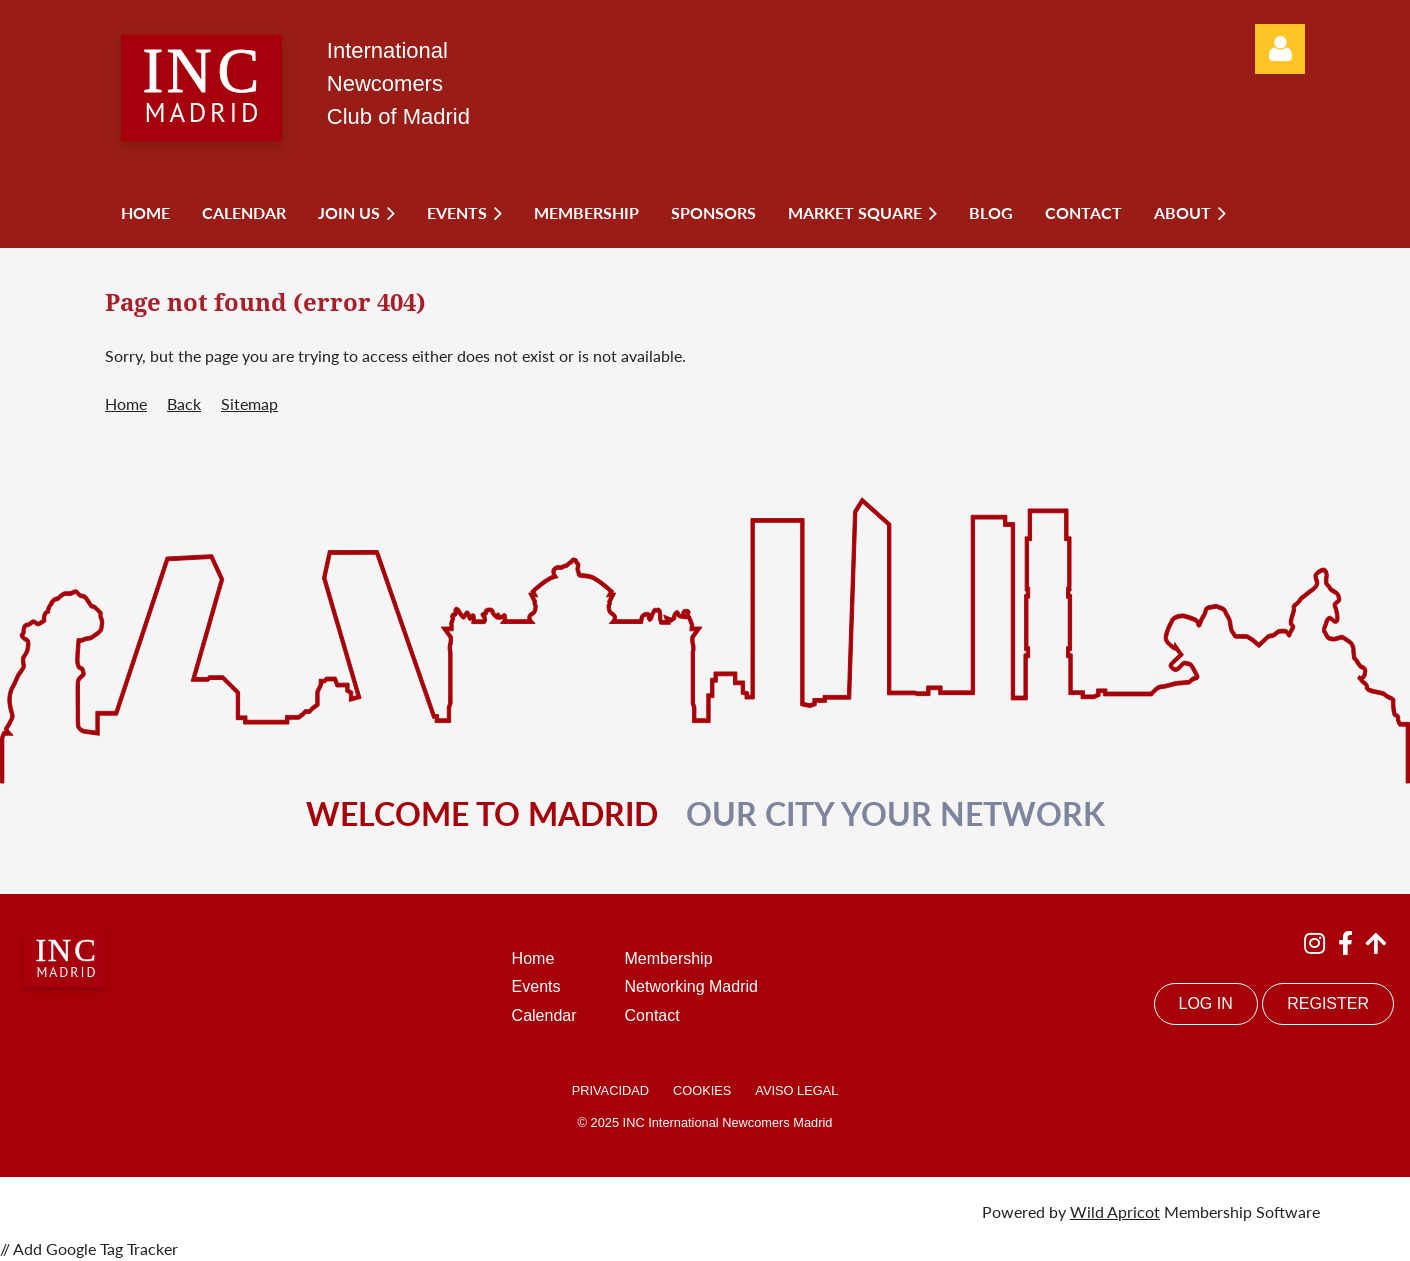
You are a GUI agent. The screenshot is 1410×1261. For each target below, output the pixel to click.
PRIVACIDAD (610, 1090)
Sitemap (249, 403)
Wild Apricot (1115, 1211)
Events (536, 986)
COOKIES (702, 1090)
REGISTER (1328, 1003)
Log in (1280, 49)
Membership (669, 958)
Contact (652, 1015)
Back (184, 403)
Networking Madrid (691, 986)
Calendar (544, 1015)
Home (126, 403)
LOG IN (1206, 1003)
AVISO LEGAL (796, 1090)
